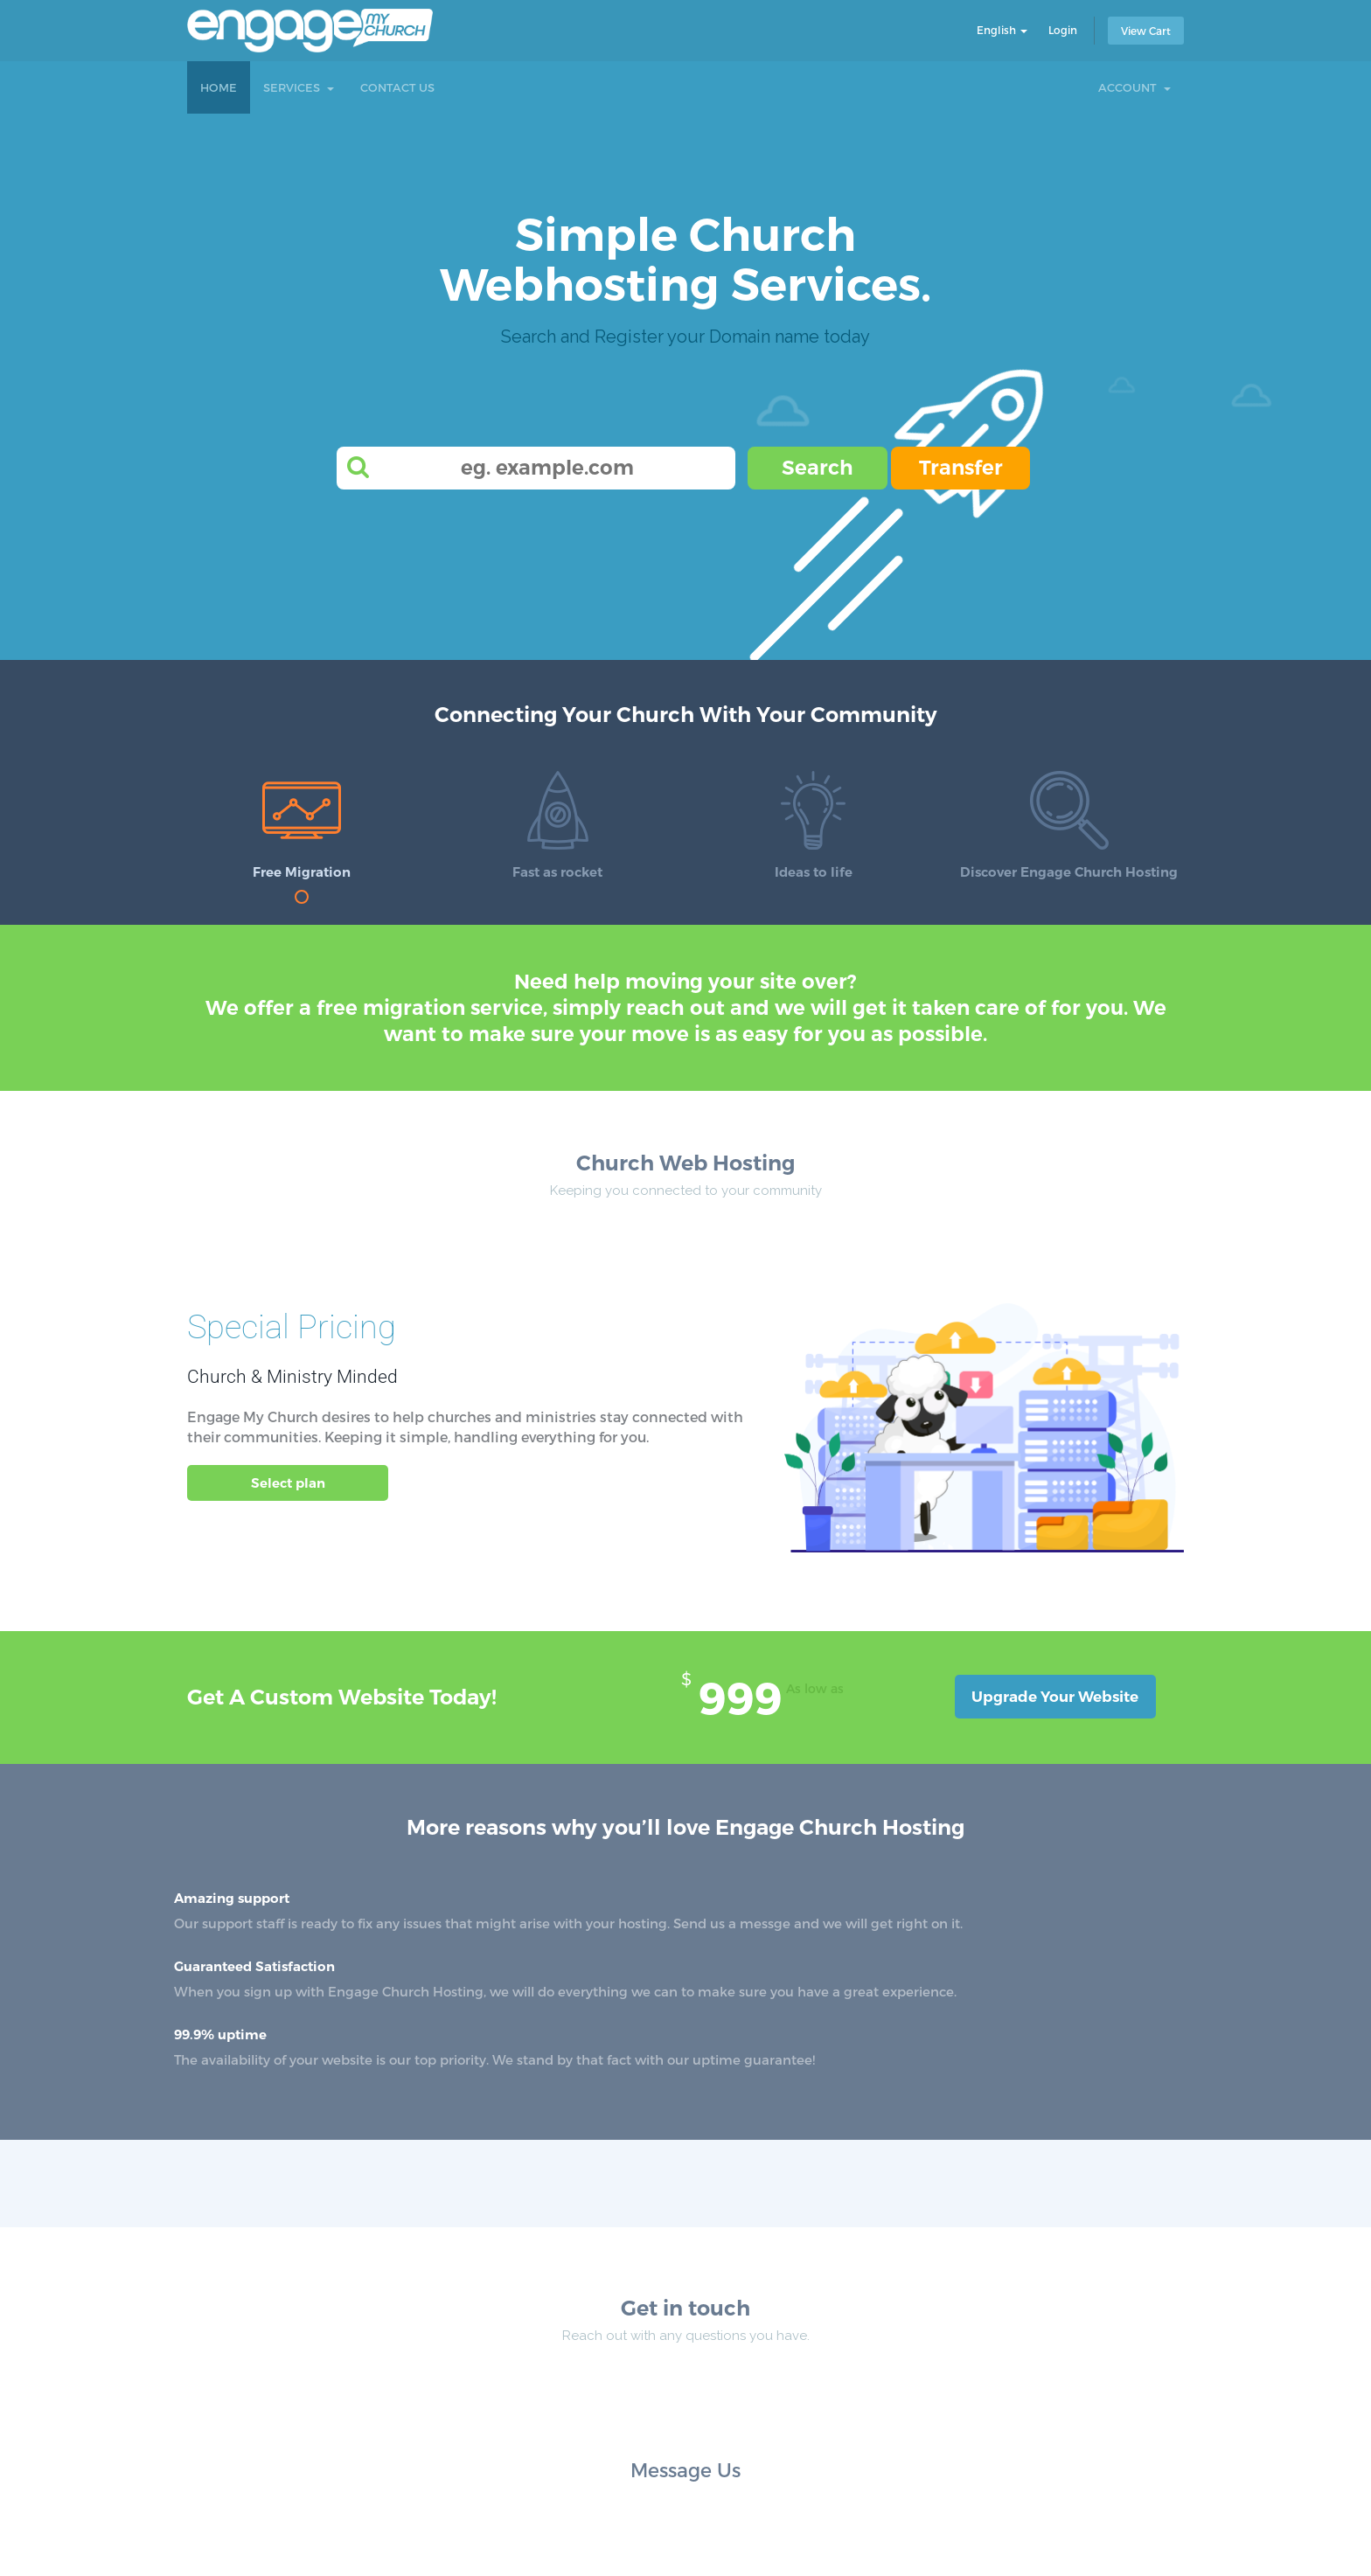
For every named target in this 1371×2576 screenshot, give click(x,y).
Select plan (288, 1483)
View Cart (1146, 30)
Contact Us (397, 87)
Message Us (685, 2469)
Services (298, 87)
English (1002, 30)
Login (1062, 30)
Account (1134, 87)
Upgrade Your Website (1054, 1696)
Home (218, 87)
